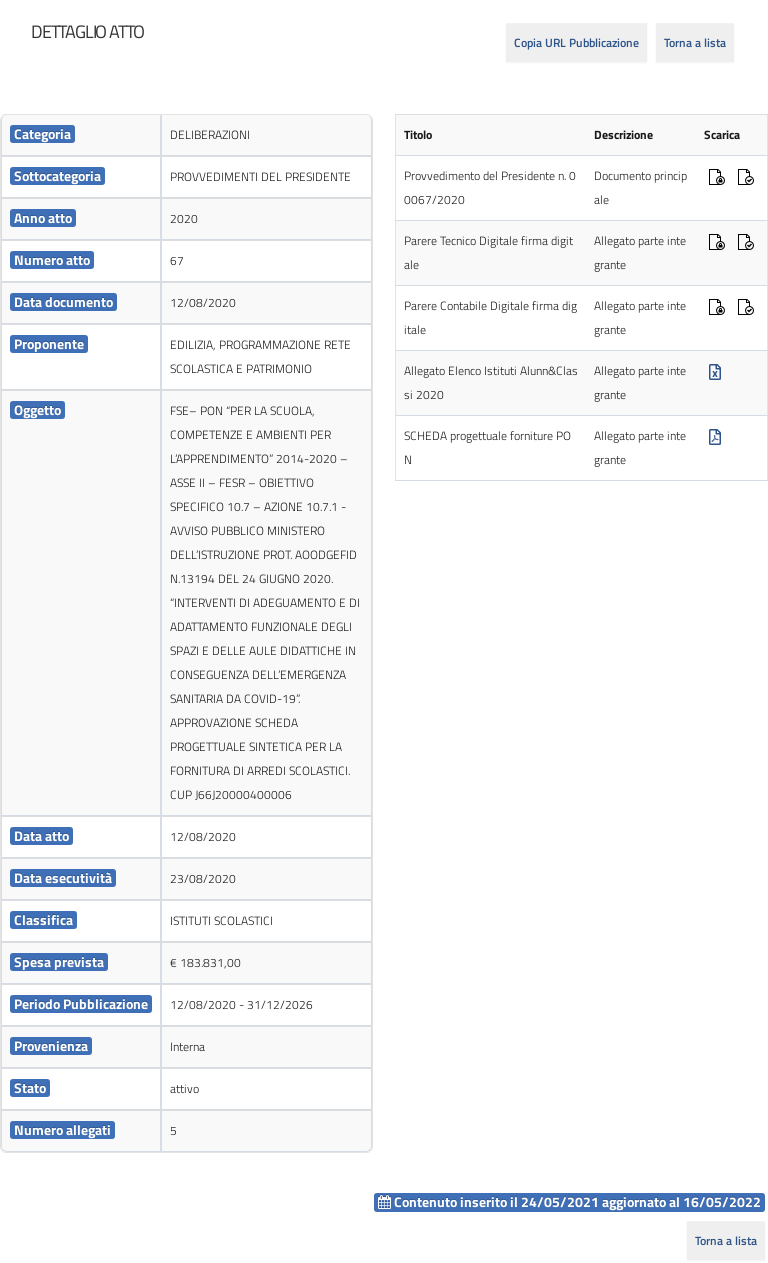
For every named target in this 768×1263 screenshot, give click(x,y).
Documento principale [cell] (640, 187)
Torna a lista (695, 42)
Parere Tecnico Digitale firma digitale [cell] (488, 252)
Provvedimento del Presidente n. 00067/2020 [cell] (490, 187)
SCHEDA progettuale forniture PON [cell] (487, 447)
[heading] (87, 32)
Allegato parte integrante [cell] (640, 252)
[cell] (81, 135)
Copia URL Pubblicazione (576, 42)
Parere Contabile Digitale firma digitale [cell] (490, 317)
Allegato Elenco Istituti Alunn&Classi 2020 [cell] (491, 382)
